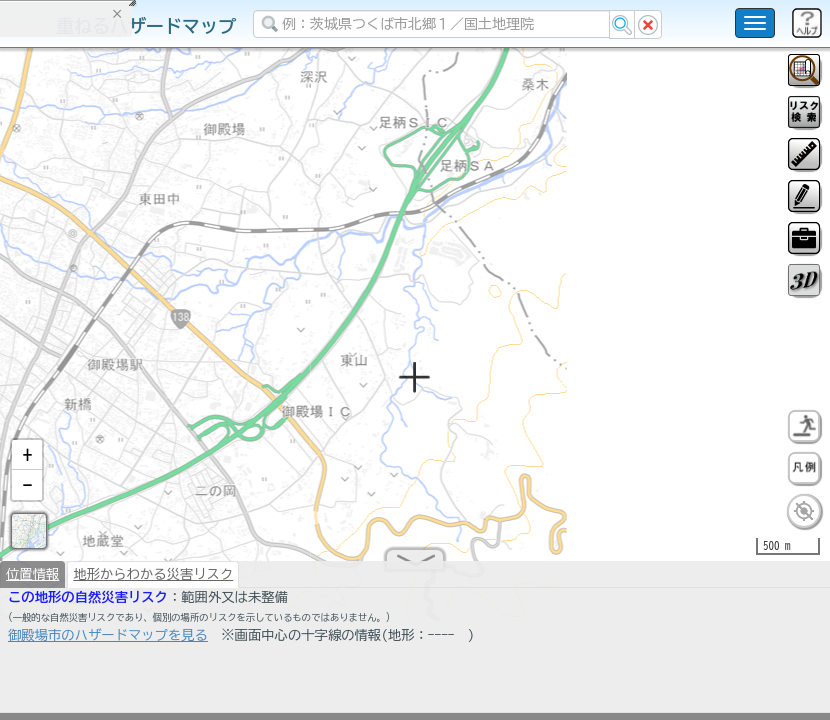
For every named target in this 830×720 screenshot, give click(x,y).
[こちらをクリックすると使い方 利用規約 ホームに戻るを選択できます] (755, 23)
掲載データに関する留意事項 (109, 340)
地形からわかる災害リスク (153, 582)
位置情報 (32, 582)
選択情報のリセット (211, 394)
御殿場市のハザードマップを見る (108, 643)
